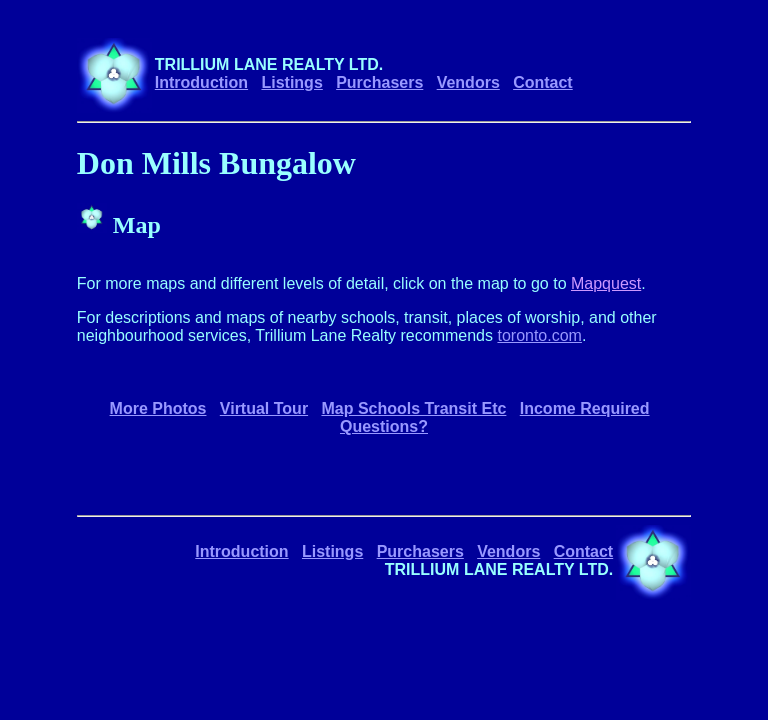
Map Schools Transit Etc (413, 408)
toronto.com (539, 335)
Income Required (585, 408)
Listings (291, 82)
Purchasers (379, 82)
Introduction (201, 82)
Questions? (384, 426)
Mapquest (606, 283)
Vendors (468, 82)
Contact (543, 82)
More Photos (158, 408)
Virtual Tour (264, 408)
